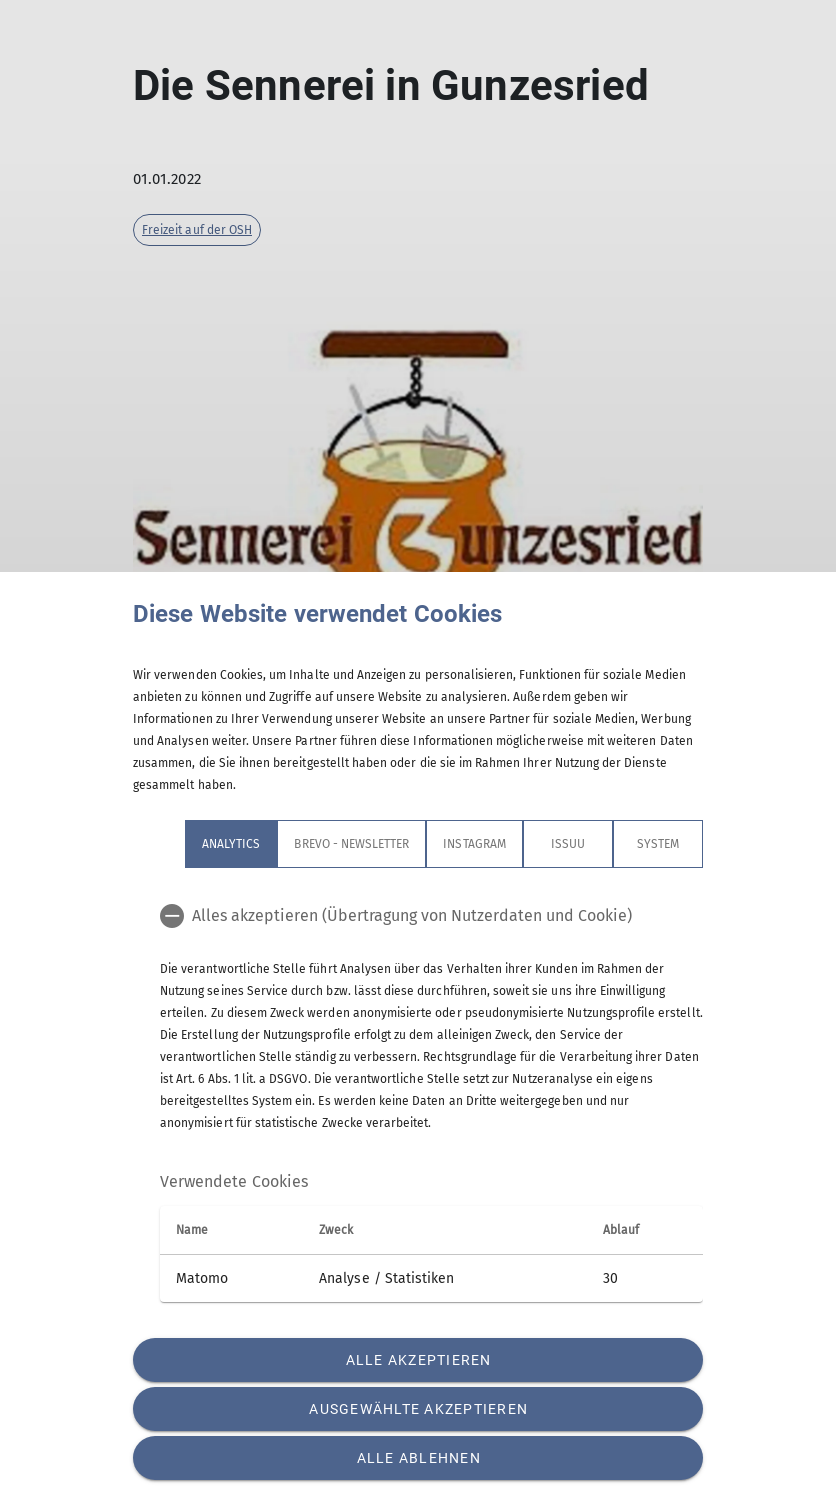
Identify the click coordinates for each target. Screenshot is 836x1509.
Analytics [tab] (231, 844)
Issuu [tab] (568, 844)
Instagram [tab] (474, 844)
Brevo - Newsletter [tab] (351, 844)
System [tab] (658, 844)
